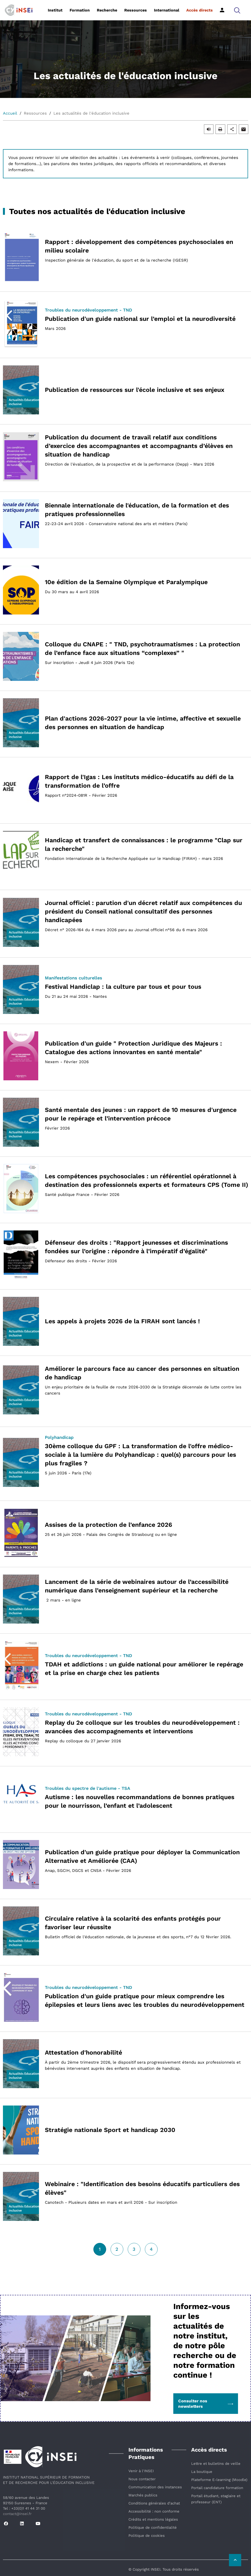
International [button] (166, 10)
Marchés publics (142, 2495)
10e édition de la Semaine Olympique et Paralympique (126, 582)
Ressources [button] (135, 10)
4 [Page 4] (151, 2249)
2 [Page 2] (116, 2249)
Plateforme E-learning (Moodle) (219, 2480)
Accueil (10, 113)
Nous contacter (142, 2479)
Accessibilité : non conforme (153, 2511)
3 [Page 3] (134, 2249)
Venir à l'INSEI (141, 2471)
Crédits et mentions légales (153, 2519)
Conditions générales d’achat (154, 2503)
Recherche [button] (107, 10)
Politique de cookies (146, 2535)
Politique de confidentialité (152, 2527)
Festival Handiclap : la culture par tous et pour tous (123, 986)
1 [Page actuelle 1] (100, 2249)
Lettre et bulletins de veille (215, 2463)
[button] (237, 10)
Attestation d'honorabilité (83, 2052)
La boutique (201, 2471)
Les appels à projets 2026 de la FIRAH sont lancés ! (122, 1321)
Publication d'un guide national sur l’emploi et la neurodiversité (140, 318)
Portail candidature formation (217, 2488)
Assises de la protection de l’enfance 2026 (108, 1524)
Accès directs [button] (199, 10)
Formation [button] (80, 10)
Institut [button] (55, 10)
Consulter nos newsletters (205, 2403)
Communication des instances (155, 2487)
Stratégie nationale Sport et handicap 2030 (110, 2129)
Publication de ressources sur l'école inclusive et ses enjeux (134, 389)
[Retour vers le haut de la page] (235, 2560)
